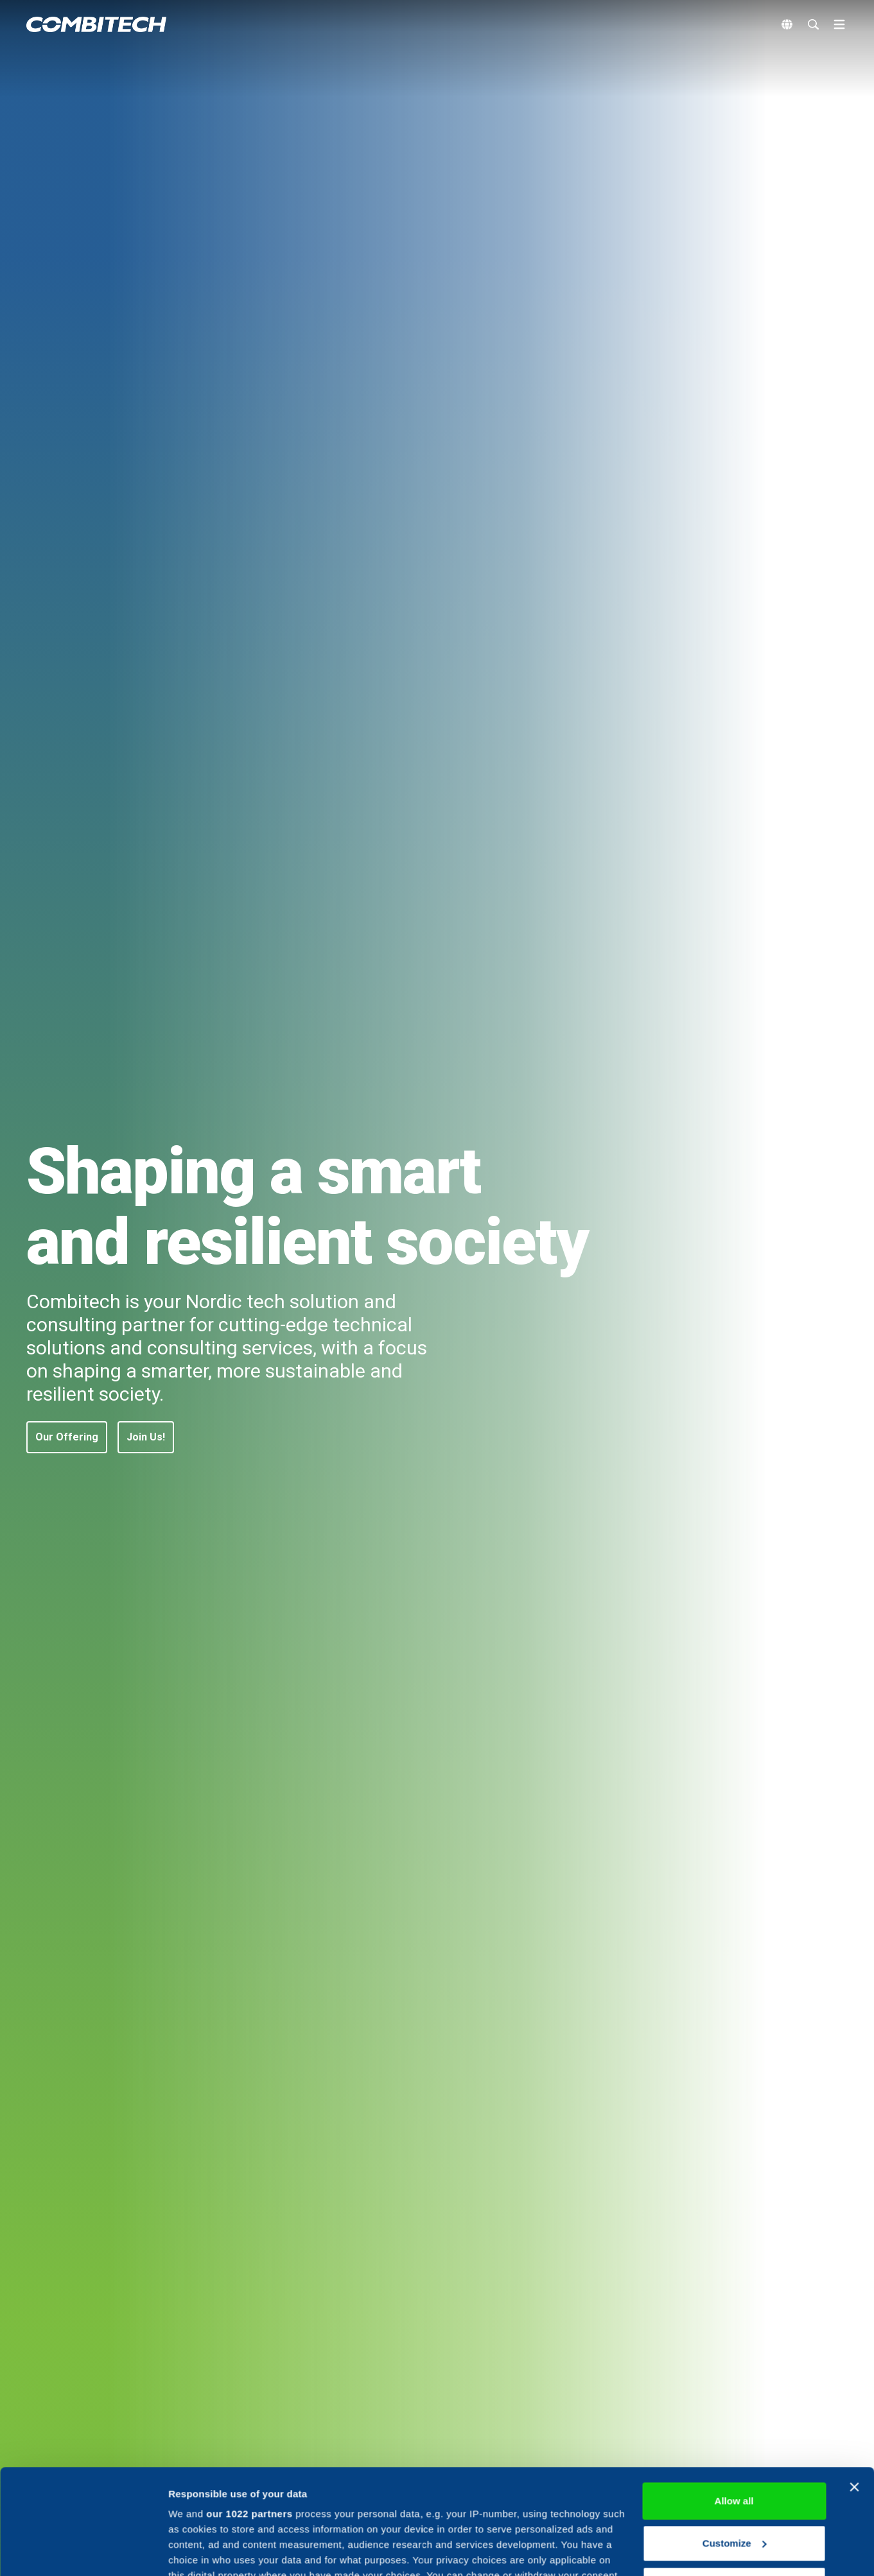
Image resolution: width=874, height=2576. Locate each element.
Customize (735, 2438)
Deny (734, 2480)
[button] (66, 1437)
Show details (198, 2550)
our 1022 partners (249, 2408)
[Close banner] (854, 2382)
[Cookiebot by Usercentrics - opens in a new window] (83, 2551)
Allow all (734, 2395)
